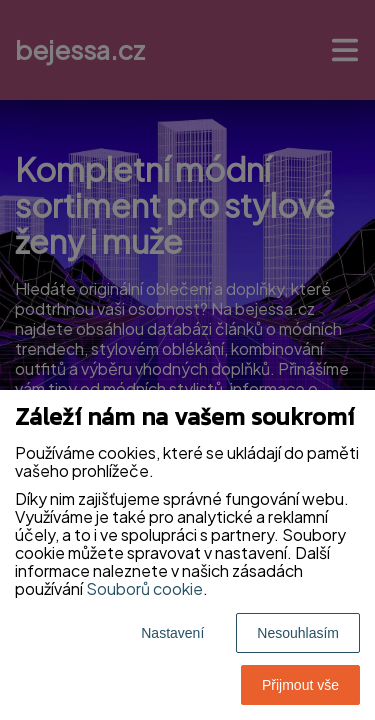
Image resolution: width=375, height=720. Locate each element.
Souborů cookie (144, 588)
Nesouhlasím (298, 633)
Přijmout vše (300, 685)
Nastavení (172, 633)
